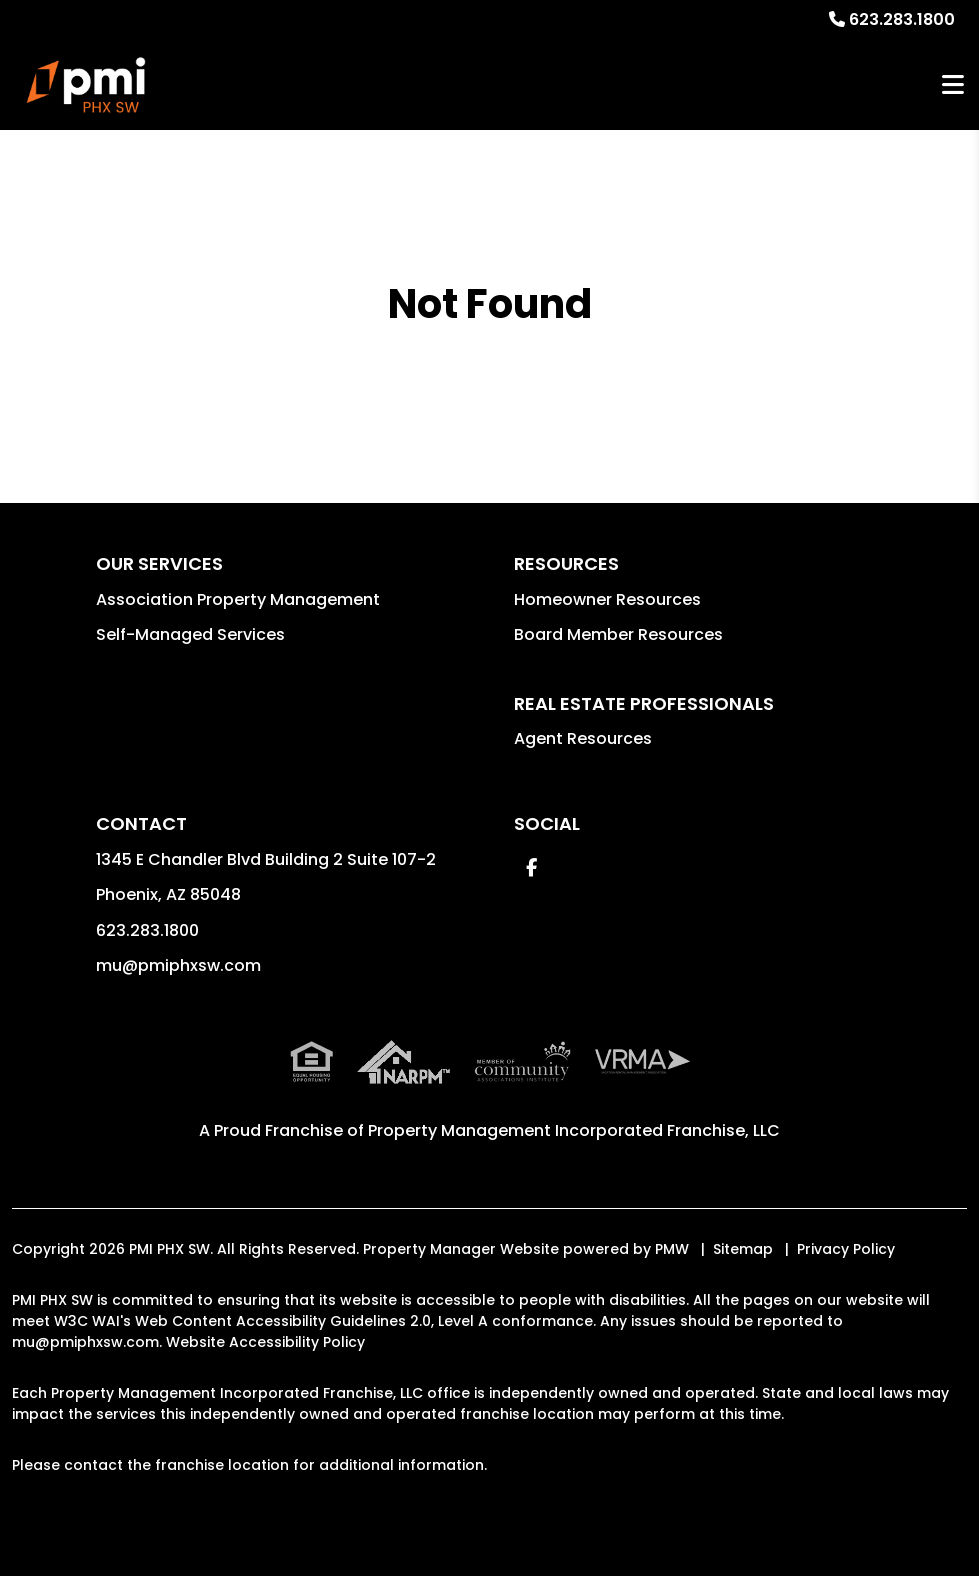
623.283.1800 (902, 19)
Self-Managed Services (190, 634)
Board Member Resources (618, 634)
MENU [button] (953, 85)
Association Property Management (238, 599)
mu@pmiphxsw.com (178, 965)
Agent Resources (583, 738)
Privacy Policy (846, 1249)
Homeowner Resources (607, 599)
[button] (531, 867)
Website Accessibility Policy (265, 1342)
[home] (86, 85)
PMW (672, 1249)
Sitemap (743, 1249)
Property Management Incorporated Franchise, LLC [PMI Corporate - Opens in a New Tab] (574, 1130)
